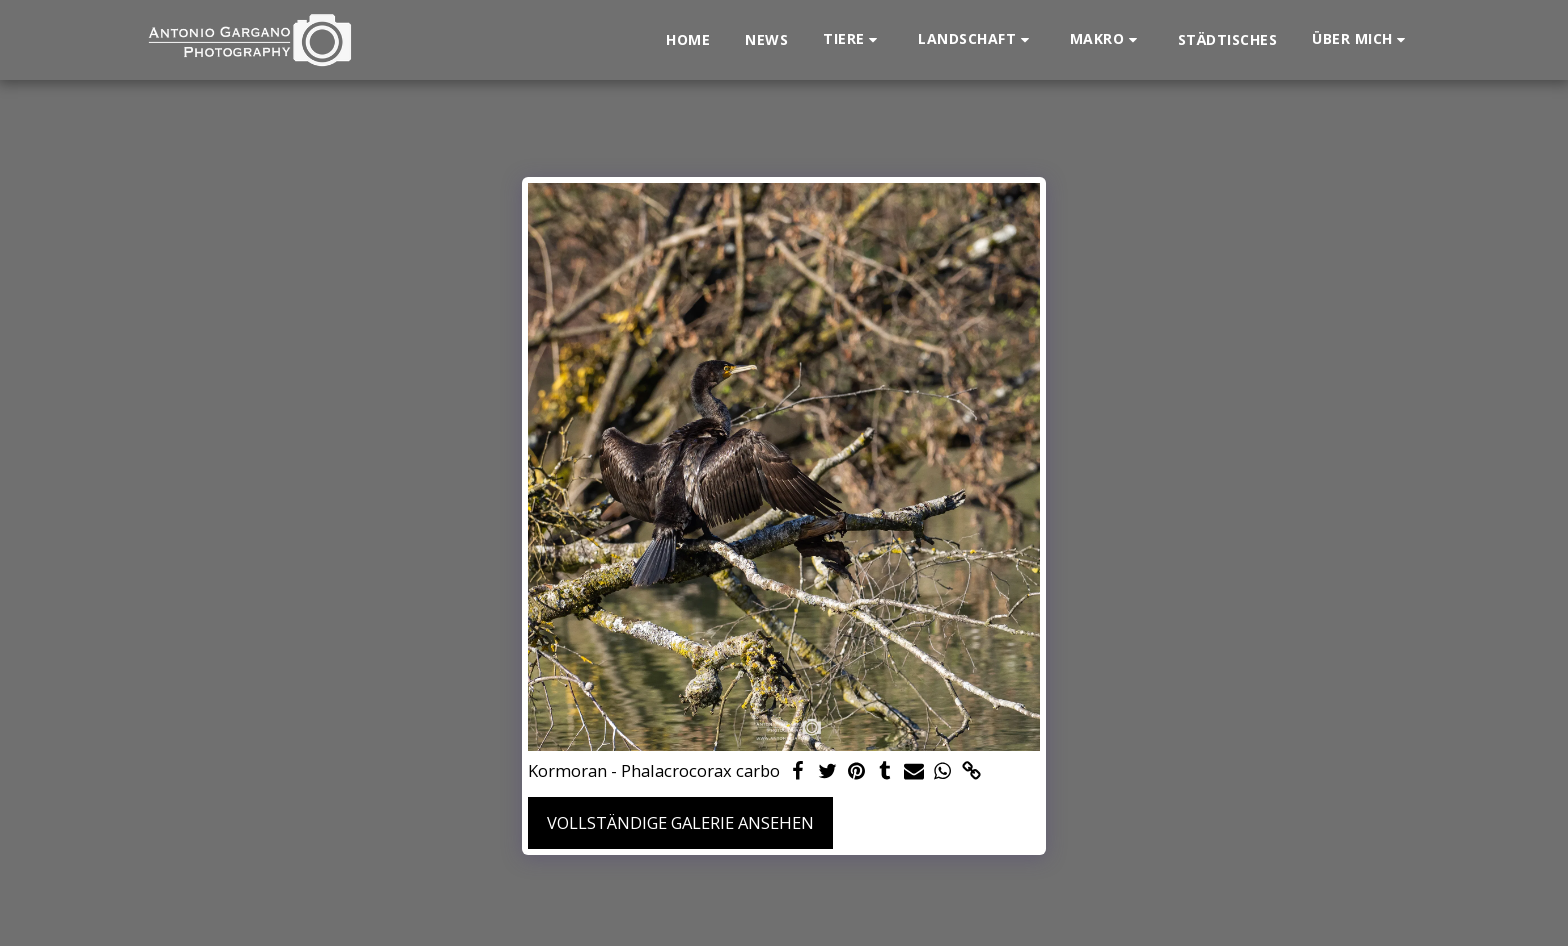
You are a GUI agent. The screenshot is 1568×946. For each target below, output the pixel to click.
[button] (853, 39)
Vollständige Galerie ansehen (680, 822)
